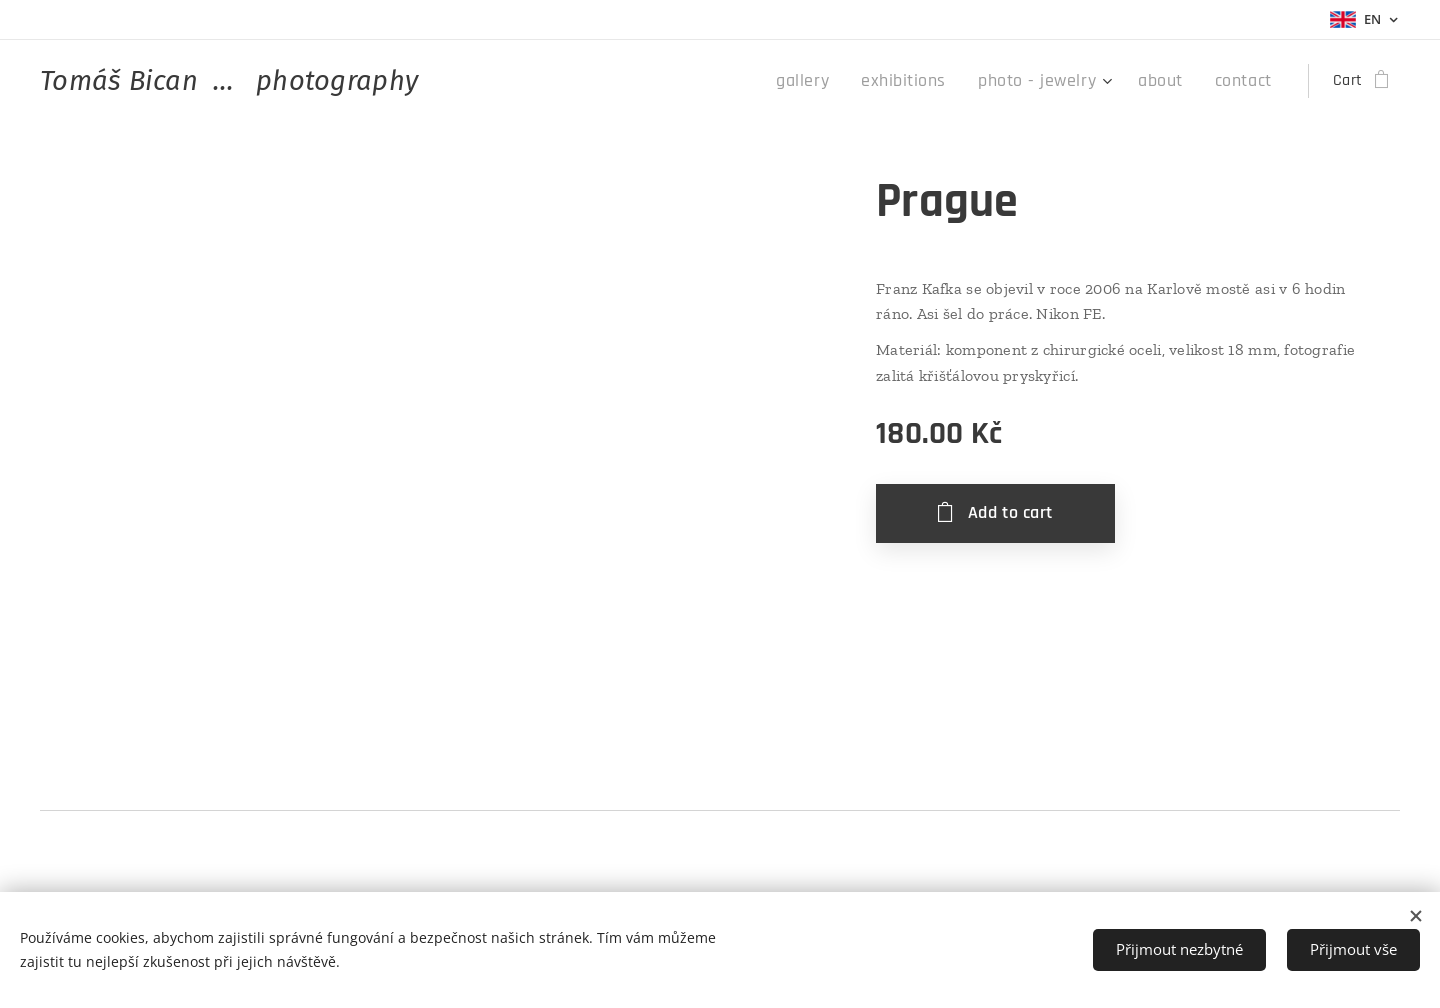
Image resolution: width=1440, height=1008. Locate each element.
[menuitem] (841, 81)
